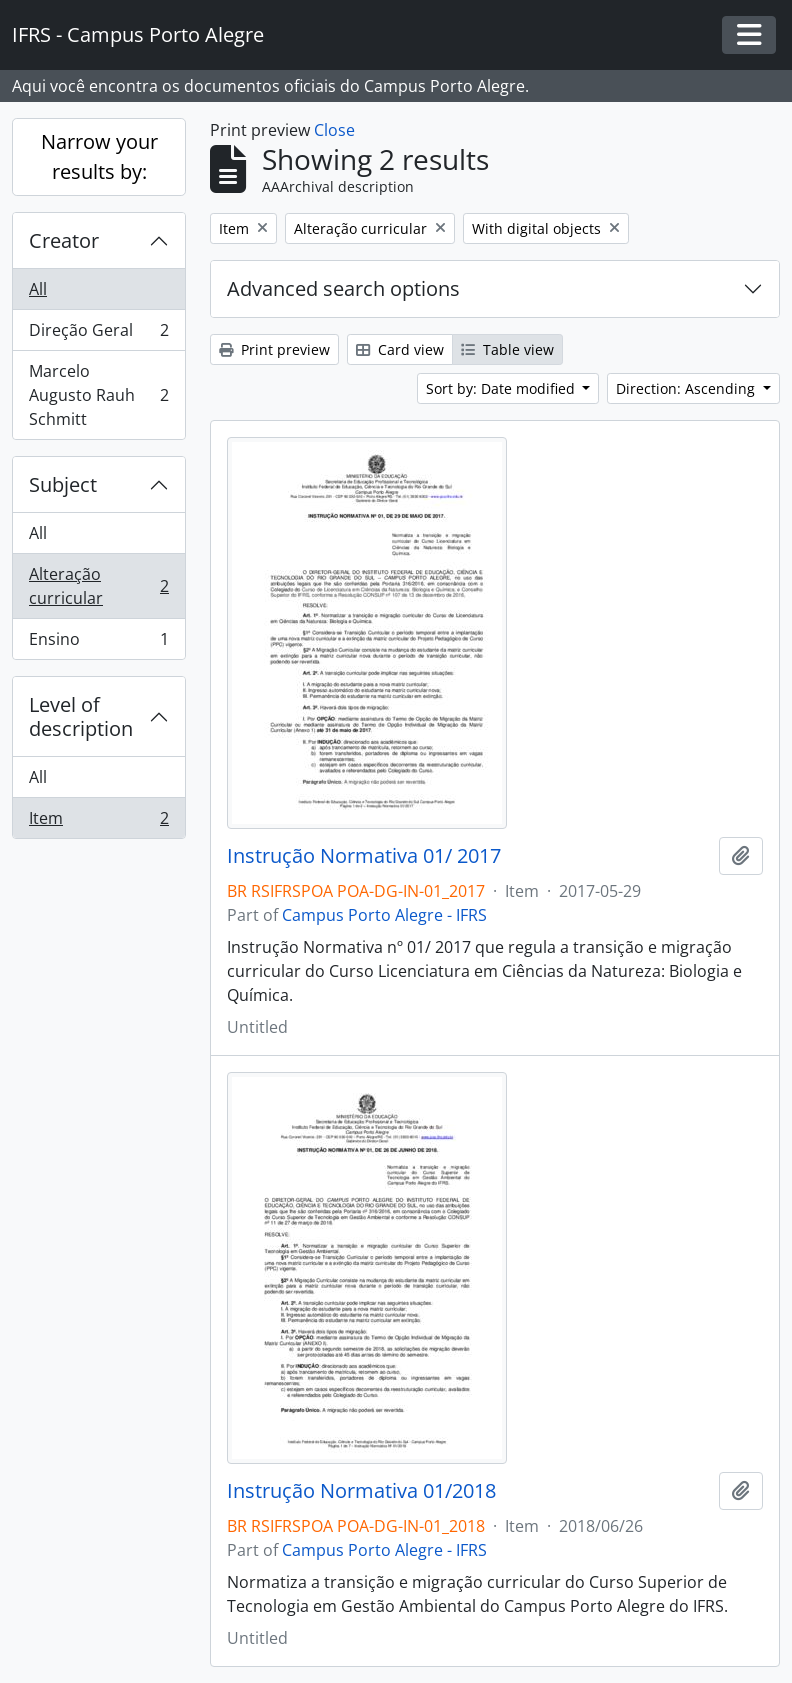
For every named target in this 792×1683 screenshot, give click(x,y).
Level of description (81, 716)
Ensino (98, 643)
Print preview (274, 349)
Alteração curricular (98, 586)
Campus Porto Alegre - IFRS (384, 915)
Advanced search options (343, 288)
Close (334, 130)
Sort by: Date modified (502, 388)
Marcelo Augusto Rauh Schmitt (98, 395)
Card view (400, 349)
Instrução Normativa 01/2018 (361, 1491)
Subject (63, 484)
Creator (64, 240)
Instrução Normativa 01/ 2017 (364, 856)
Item (98, 822)
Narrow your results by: (99, 156)
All (38, 289)
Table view (507, 349)
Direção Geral (98, 334)
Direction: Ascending (687, 388)
